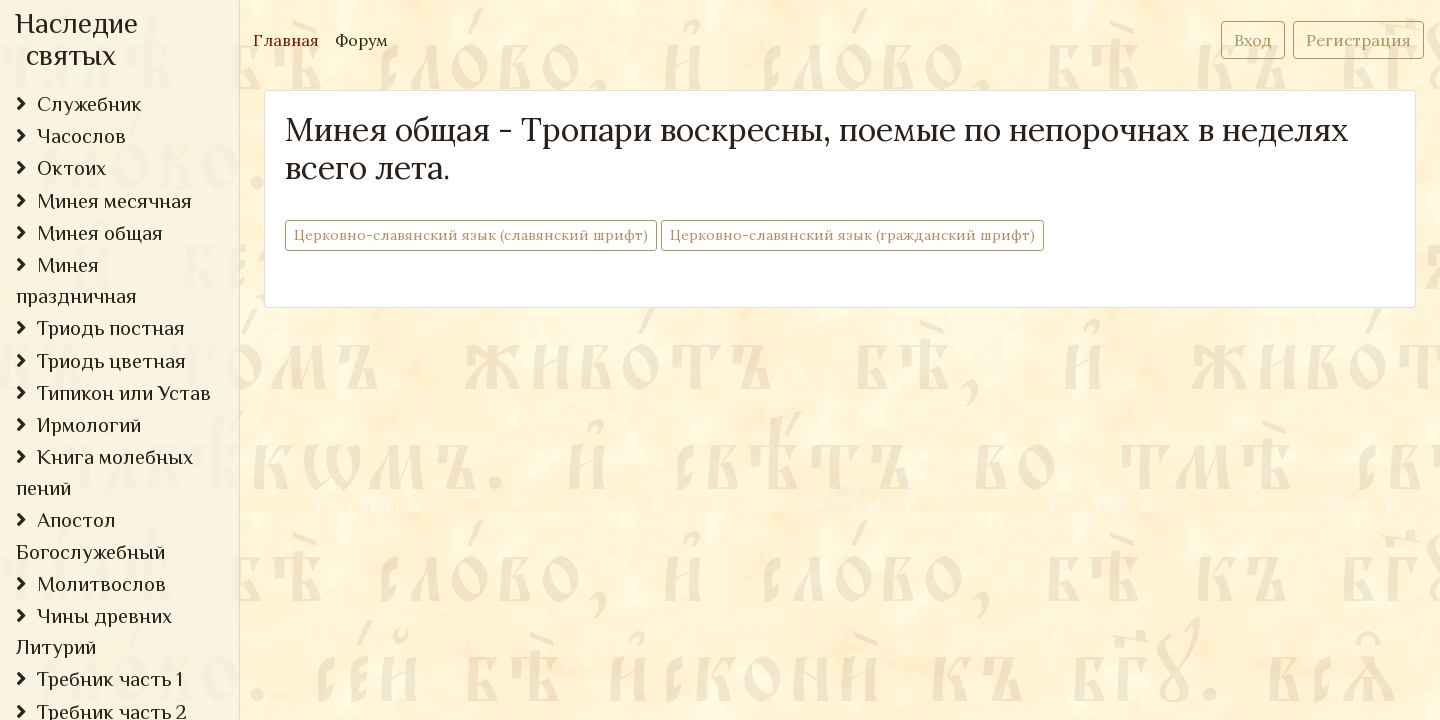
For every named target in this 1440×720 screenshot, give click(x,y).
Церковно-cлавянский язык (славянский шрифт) (471, 234)
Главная (290, 38)
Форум (361, 40)
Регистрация (1358, 40)
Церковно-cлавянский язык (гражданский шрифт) (852, 234)
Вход (1253, 40)
